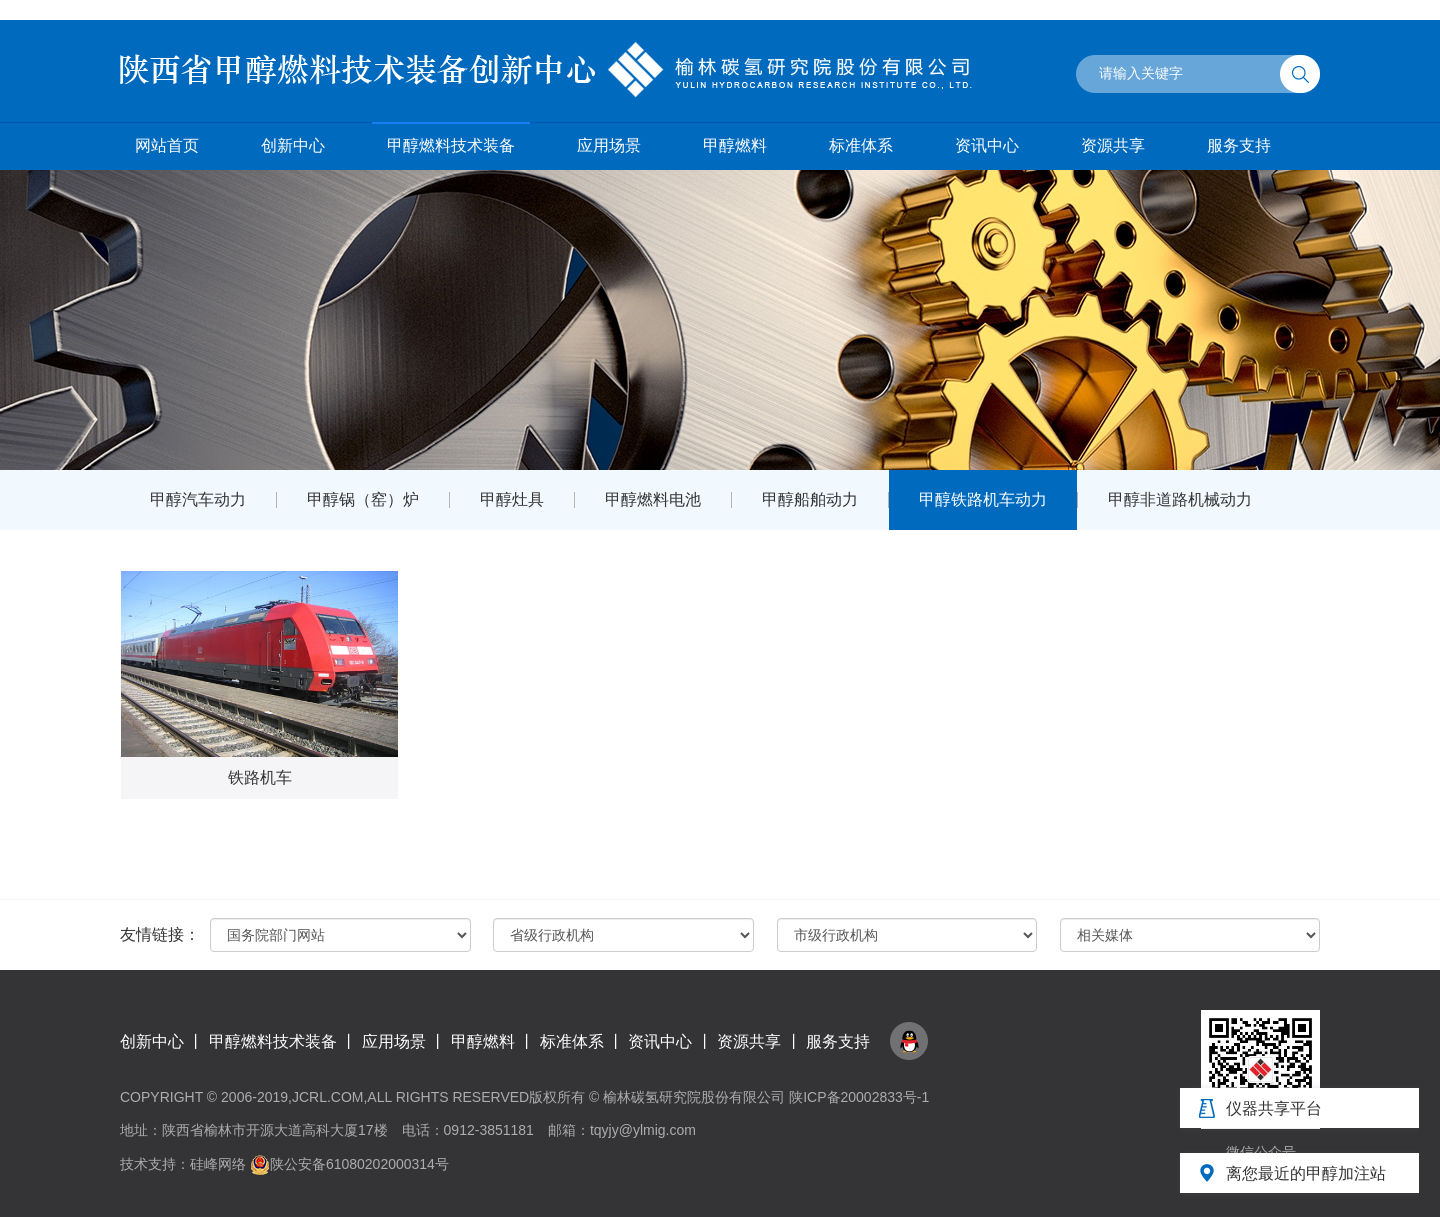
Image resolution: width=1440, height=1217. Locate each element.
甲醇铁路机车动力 (983, 499)
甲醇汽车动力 (198, 499)
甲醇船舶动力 (810, 499)
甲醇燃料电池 (653, 499)
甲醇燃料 (735, 145)
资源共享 (1113, 145)
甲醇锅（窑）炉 (363, 499)
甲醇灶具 (512, 499)
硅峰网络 (218, 1164)
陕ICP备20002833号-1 (859, 1097)
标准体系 (861, 145)
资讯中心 (987, 145)
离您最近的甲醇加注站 (1306, 1173)
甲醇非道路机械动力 (1180, 499)
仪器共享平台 (1274, 1108)
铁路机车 (260, 777)
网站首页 (167, 145)
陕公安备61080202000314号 (349, 1164)
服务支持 (1239, 145)
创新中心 (293, 145)
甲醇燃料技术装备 (451, 145)
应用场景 (609, 145)
